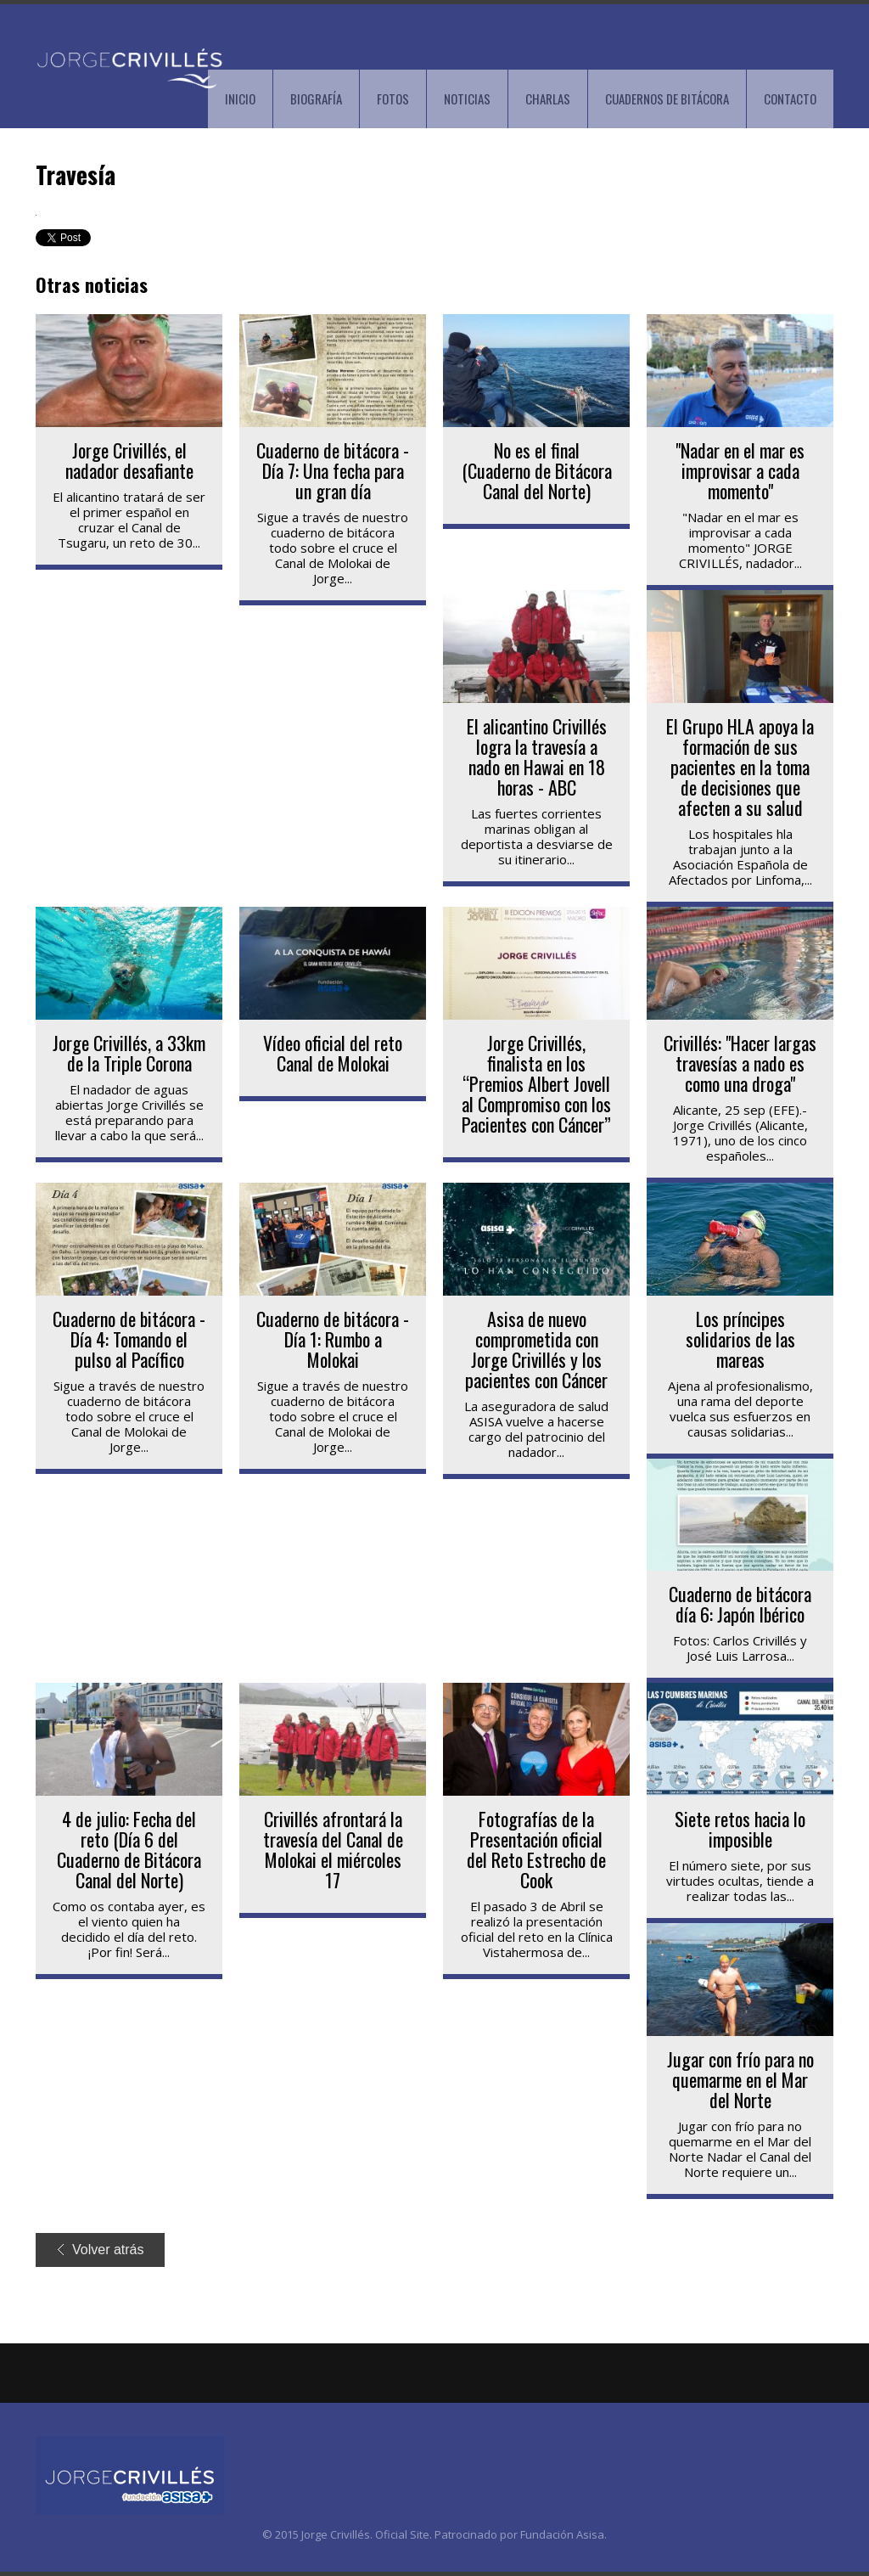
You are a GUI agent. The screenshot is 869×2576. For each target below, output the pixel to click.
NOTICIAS (467, 98)
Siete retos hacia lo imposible (740, 1829)
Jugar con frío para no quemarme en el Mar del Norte (740, 2079)
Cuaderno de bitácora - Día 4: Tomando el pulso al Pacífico (129, 1339)
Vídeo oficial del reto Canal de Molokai (332, 1053)
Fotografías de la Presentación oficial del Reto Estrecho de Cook (536, 1849)
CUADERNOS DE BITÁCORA (667, 98)
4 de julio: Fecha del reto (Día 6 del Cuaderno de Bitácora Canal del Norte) (129, 1849)
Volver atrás (100, 2249)
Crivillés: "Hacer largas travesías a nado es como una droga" (740, 1063)
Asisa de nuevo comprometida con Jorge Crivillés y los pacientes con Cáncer (536, 1349)
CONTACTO (790, 98)
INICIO (240, 98)
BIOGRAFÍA (316, 98)
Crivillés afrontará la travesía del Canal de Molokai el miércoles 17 (333, 1849)
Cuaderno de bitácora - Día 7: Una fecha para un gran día (332, 470)
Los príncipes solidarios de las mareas (740, 1339)
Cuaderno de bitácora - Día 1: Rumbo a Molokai (332, 1339)
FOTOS (393, 98)
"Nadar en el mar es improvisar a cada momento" (740, 470)
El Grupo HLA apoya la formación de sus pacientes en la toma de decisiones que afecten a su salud (740, 766)
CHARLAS (547, 98)
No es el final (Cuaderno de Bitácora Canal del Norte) (537, 470)
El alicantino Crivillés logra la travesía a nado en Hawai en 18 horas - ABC (537, 756)
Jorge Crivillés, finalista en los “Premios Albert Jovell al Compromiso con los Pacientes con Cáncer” (536, 1083)
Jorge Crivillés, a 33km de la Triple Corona (129, 1053)
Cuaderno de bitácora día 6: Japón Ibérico (740, 1604)
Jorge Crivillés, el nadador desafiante (129, 460)
